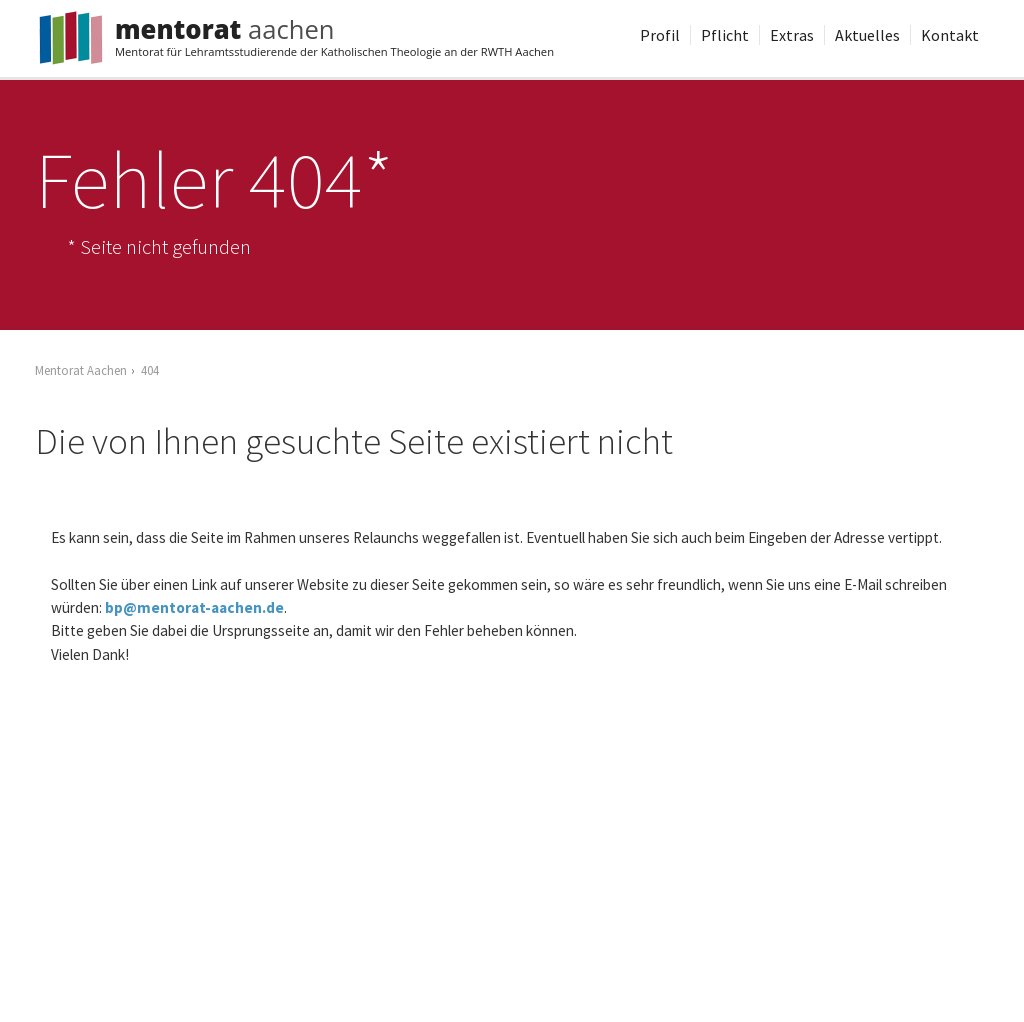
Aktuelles (867, 35)
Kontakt (950, 35)
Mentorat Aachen (81, 370)
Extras (792, 35)
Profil (660, 35)
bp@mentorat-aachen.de (194, 607)
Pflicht (725, 35)
